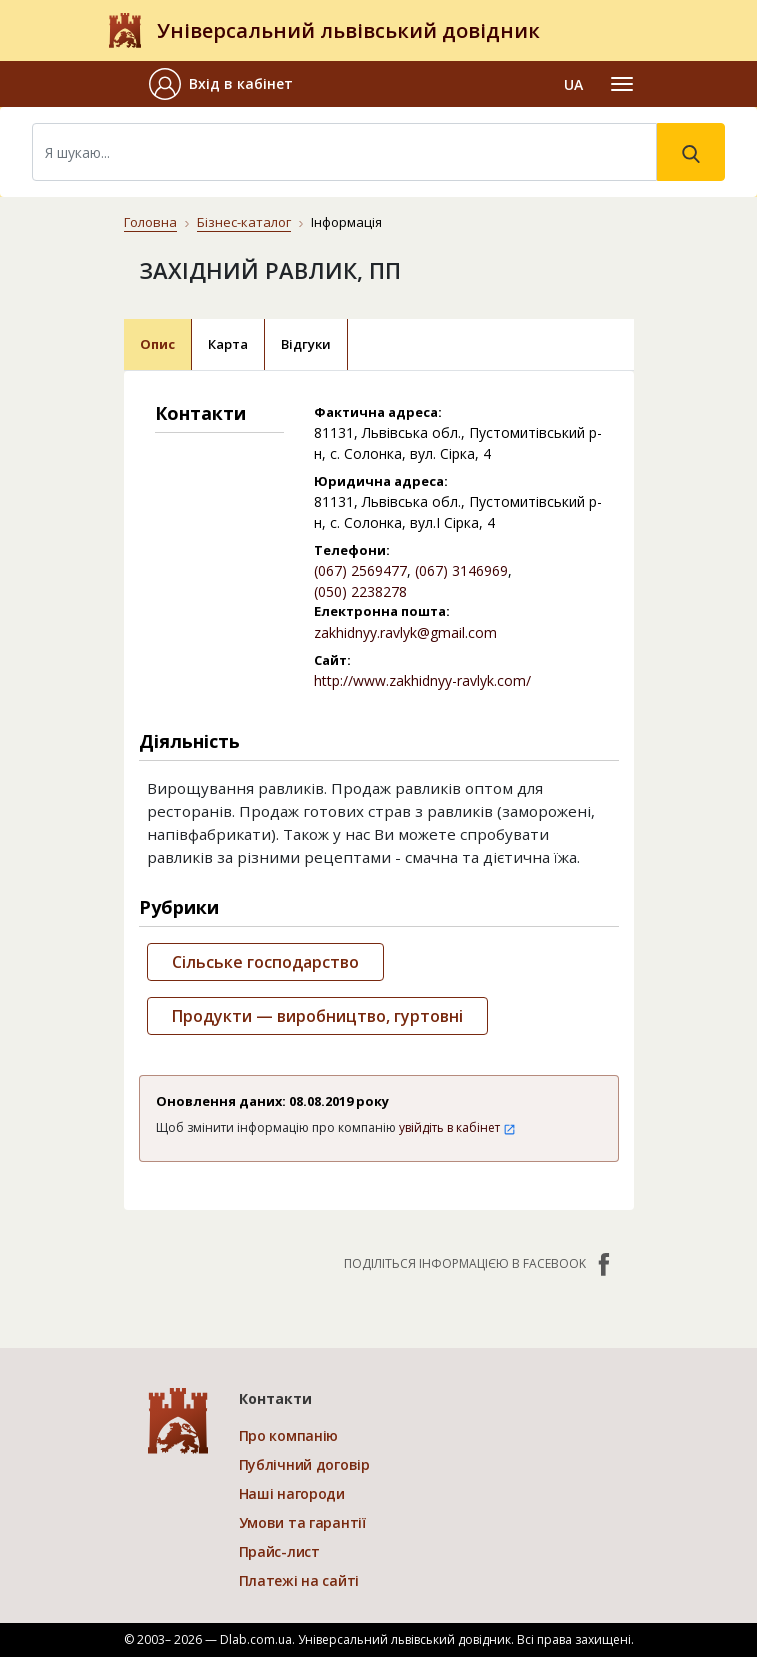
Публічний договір (304, 1464)
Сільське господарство (265, 962)
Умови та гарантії (302, 1522)
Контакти (275, 1398)
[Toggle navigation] (622, 84)
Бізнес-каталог (244, 222)
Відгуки (306, 344)
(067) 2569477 (360, 570)
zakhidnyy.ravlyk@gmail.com (405, 632)
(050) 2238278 (360, 591)
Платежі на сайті (299, 1580)
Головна (150, 222)
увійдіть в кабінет (457, 1127)
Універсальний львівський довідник (348, 30)
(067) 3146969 (461, 570)
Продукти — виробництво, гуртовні (317, 1016)
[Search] (344, 152)
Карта (228, 344)
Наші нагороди (292, 1493)
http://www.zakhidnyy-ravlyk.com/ (422, 680)
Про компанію (289, 1435)
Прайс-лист (279, 1551)
